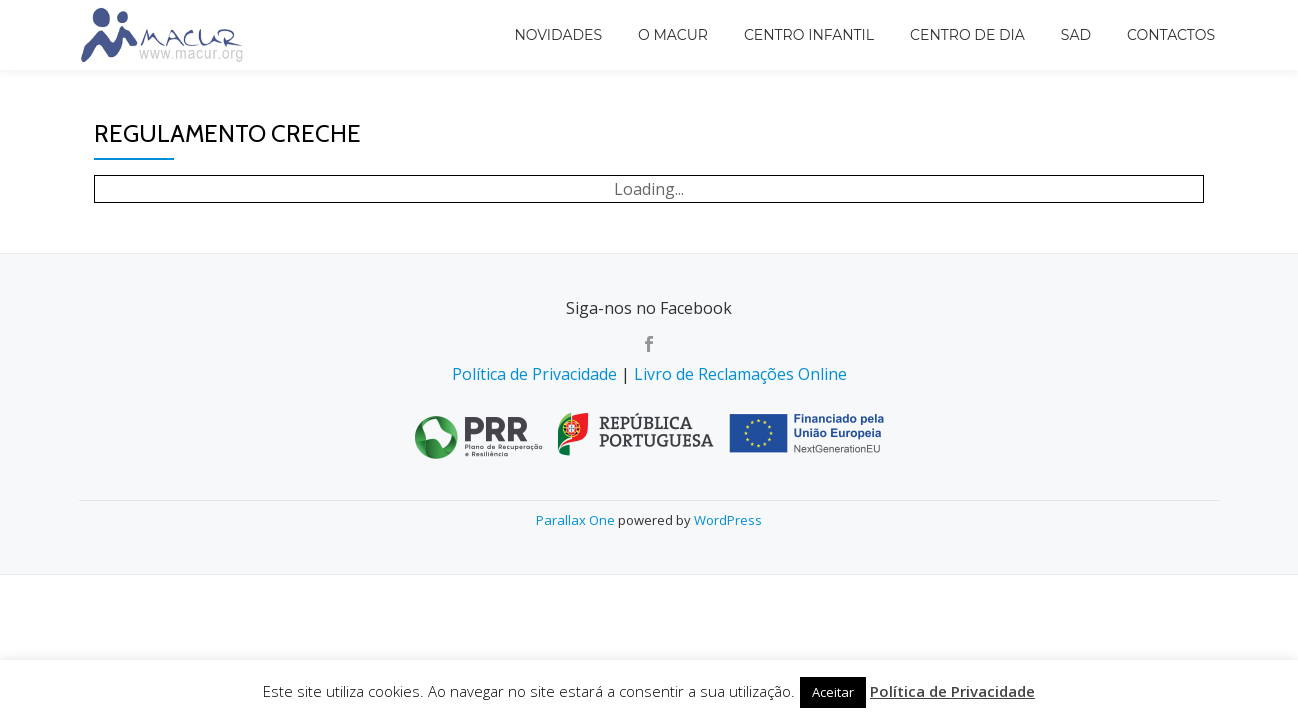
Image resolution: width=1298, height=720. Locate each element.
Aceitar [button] (833, 692)
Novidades (558, 35)
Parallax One (577, 520)
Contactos (1171, 35)
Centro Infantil (809, 35)
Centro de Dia (967, 35)
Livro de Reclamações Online (740, 374)
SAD (1076, 35)
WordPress (728, 520)
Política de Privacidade (534, 374)
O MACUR (673, 35)
